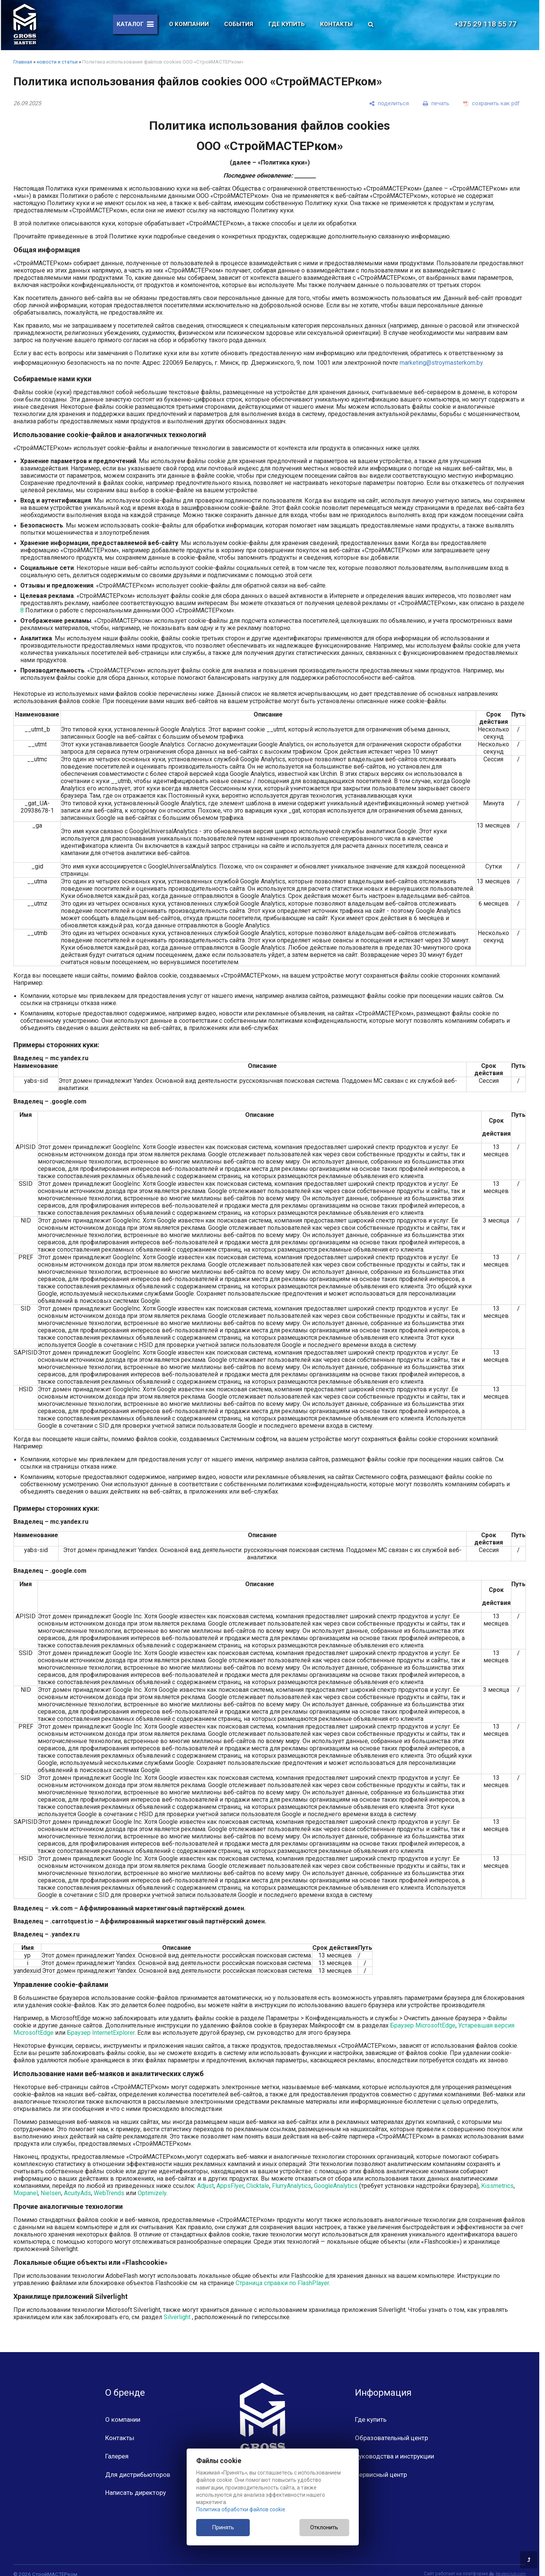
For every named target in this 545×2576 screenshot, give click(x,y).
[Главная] (24, 24)
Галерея (117, 2456)
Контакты (336, 24)
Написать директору (135, 2492)
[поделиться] (389, 103)
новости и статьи (57, 62)
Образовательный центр (391, 2438)
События (238, 24)
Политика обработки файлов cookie (240, 2509)
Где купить (286, 24)
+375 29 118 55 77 (490, 24)
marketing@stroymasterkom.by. (442, 362)
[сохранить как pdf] (491, 103)
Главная (22, 62)
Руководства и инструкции (394, 2456)
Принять (223, 2527)
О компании (189, 24)
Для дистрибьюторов (137, 2474)
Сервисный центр (381, 2474)
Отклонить (324, 2527)
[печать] (436, 103)
